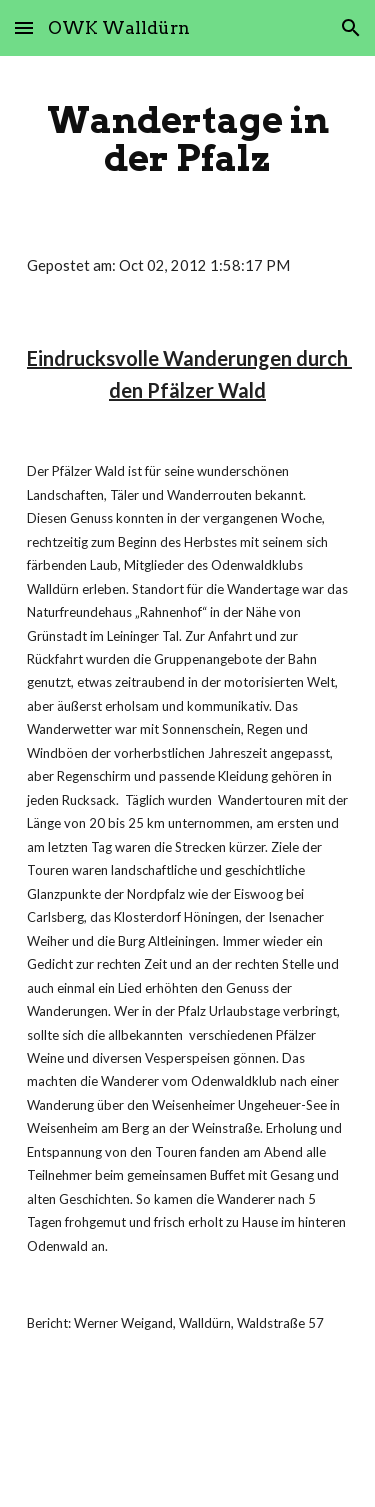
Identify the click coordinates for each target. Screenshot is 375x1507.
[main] (188, 139)
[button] (24, 27)
